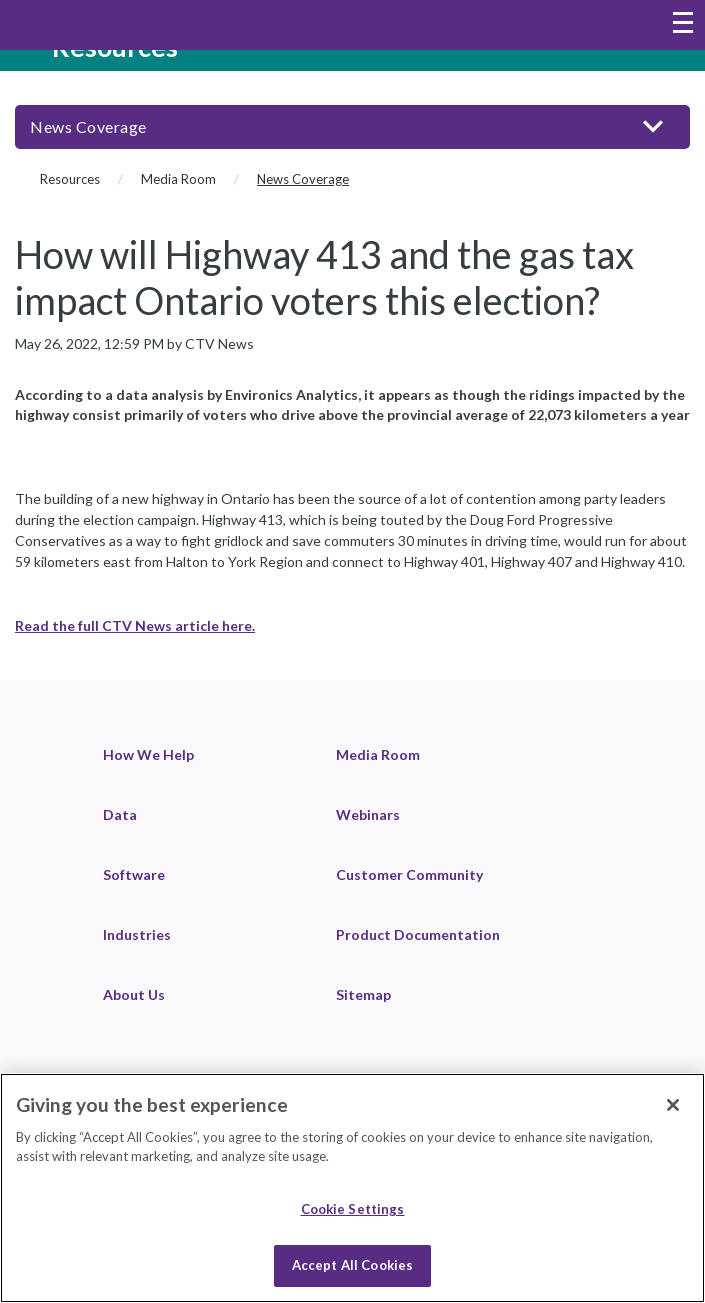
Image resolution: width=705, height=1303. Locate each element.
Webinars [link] (368, 814)
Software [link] (134, 874)
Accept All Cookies (352, 1265)
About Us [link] (134, 994)
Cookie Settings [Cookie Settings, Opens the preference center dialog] (353, 1209)
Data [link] (120, 814)
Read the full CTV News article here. (135, 625)
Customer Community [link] (409, 874)
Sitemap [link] (363, 994)
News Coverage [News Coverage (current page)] (303, 179)
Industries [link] (137, 934)
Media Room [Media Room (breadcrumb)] (178, 179)
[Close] (673, 1105)
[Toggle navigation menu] (683, 25)
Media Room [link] (378, 754)
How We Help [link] (148, 754)
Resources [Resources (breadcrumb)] (70, 179)
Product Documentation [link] (418, 934)
